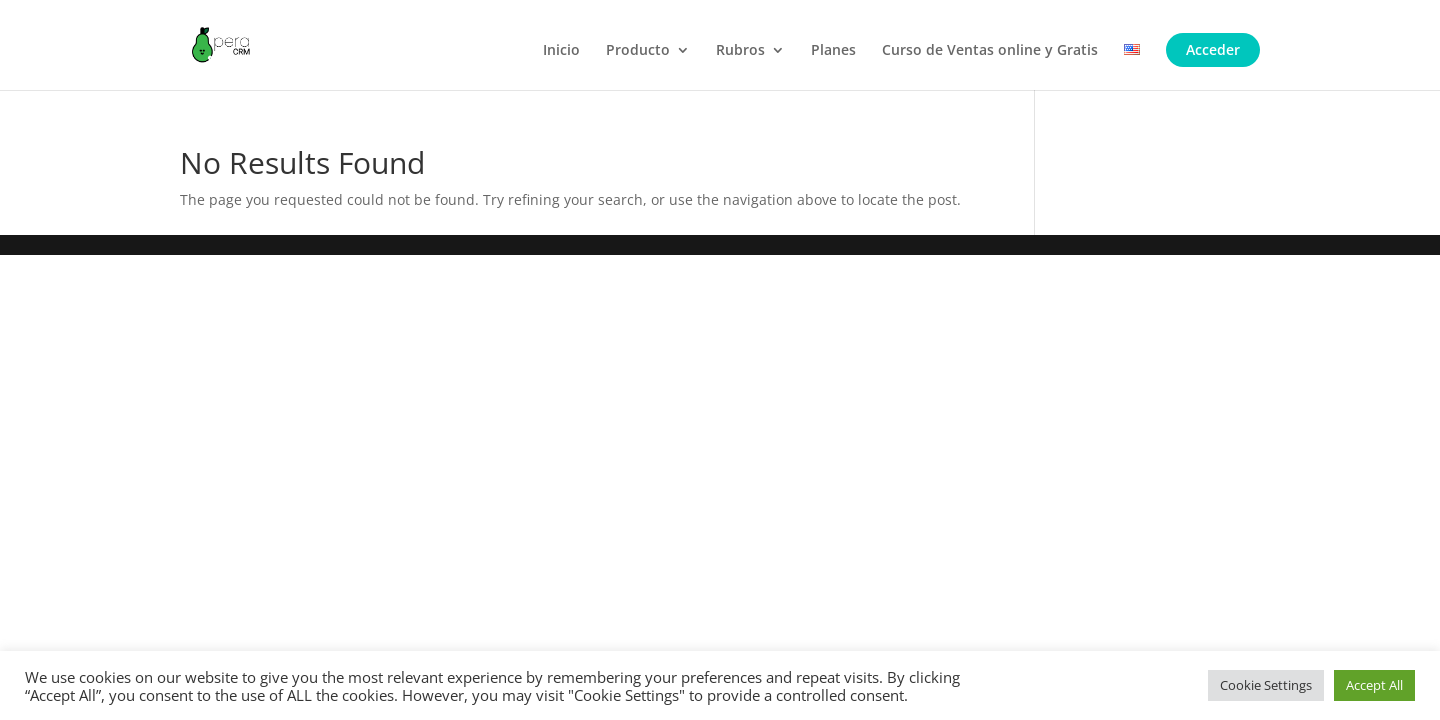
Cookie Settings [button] (1266, 685)
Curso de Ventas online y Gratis (990, 51)
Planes (833, 51)
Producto (638, 51)
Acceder (1213, 49)
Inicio (561, 51)
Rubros (740, 51)
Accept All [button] (1374, 685)
